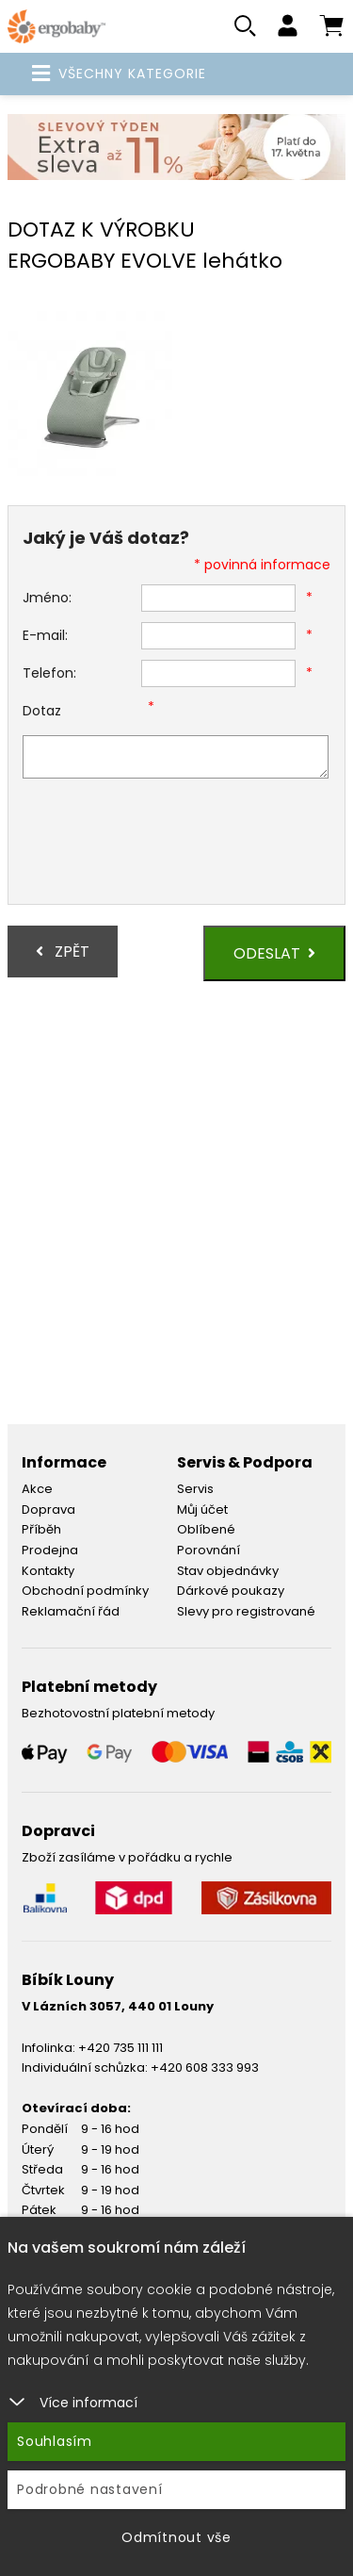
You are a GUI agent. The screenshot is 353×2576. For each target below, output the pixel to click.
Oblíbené (206, 1529)
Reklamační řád (71, 1611)
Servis (195, 1489)
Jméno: (47, 597)
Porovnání (208, 1550)
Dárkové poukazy (230, 1591)
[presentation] (166, 843)
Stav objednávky (228, 1571)
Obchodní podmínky (85, 1591)
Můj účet (202, 1509)
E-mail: (45, 635)
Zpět (62, 951)
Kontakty (48, 1571)
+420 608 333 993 (205, 2067)
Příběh (41, 1529)
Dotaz (42, 710)
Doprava (48, 1509)
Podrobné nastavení (90, 2489)
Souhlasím (54, 2441)
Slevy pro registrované (246, 1611)
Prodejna (50, 1550)
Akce (37, 1489)
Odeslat (274, 953)
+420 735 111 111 (120, 2048)
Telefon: (49, 673)
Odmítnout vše (176, 2537)
